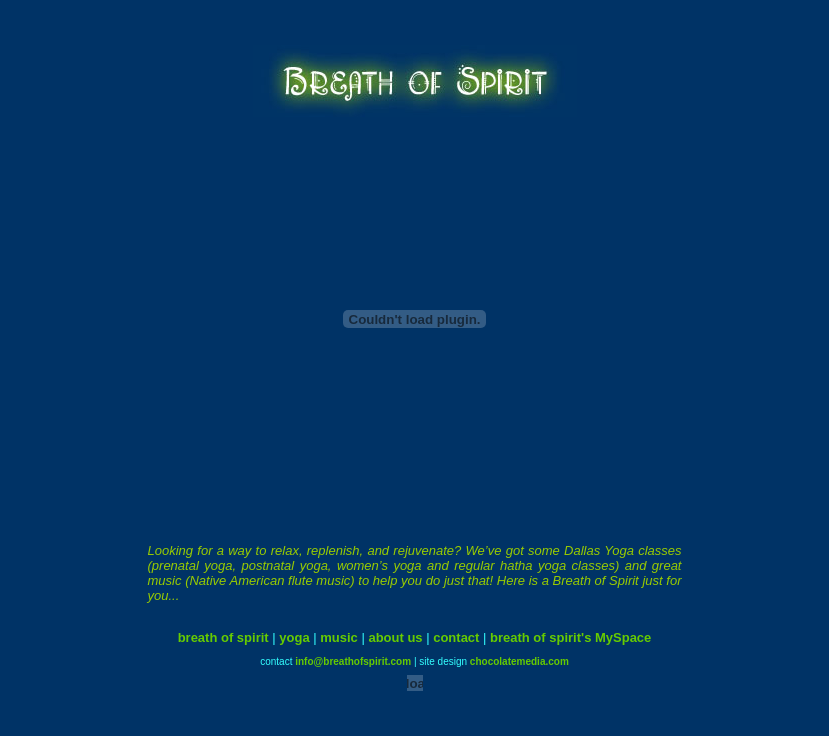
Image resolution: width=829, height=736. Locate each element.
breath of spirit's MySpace (570, 629)
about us (395, 629)
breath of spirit (223, 629)
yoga (294, 629)
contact (456, 629)
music (339, 629)
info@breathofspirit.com (353, 653)
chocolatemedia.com (519, 653)
